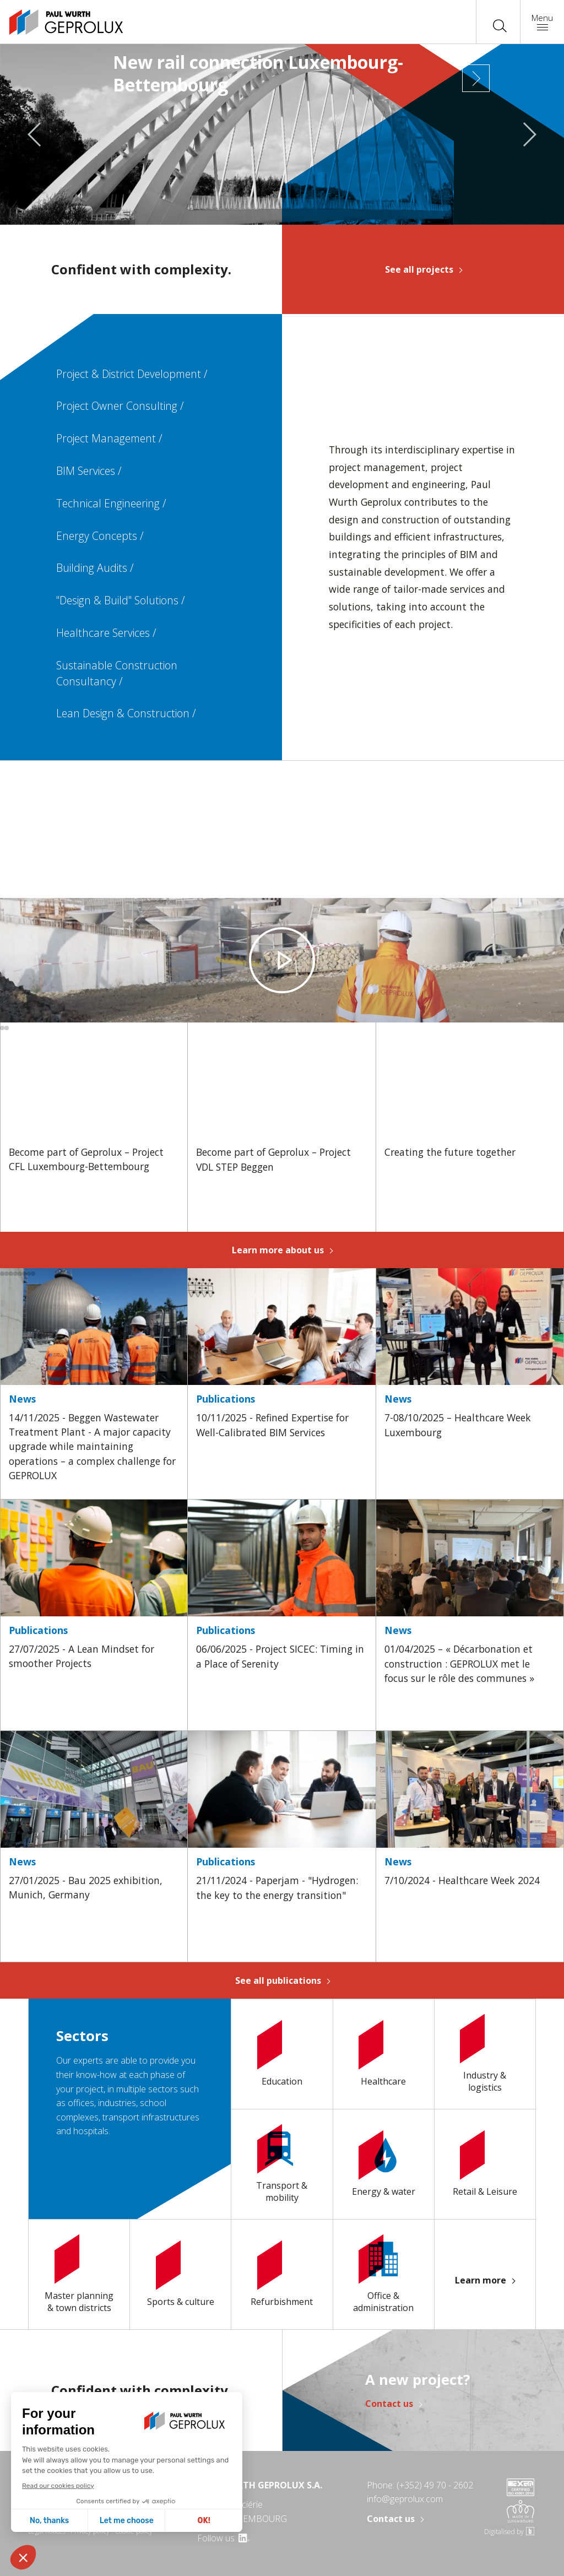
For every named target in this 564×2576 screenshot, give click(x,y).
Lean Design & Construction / (126, 713)
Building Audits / (95, 567)
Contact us (389, 2404)
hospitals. (90, 2131)
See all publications (278, 1980)
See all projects (419, 269)
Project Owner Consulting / (120, 405)
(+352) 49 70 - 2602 (435, 2485)
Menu (542, 21)
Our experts (79, 2060)
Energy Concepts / (100, 535)
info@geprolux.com (405, 2499)
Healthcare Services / (106, 632)
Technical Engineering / (111, 503)
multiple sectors (147, 2089)
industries (116, 2103)
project (89, 2089)
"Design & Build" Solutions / (120, 600)
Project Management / (109, 438)
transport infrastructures (149, 2117)
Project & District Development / (132, 373)
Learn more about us (278, 1250)
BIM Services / (89, 470)
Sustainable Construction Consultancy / (116, 673)
